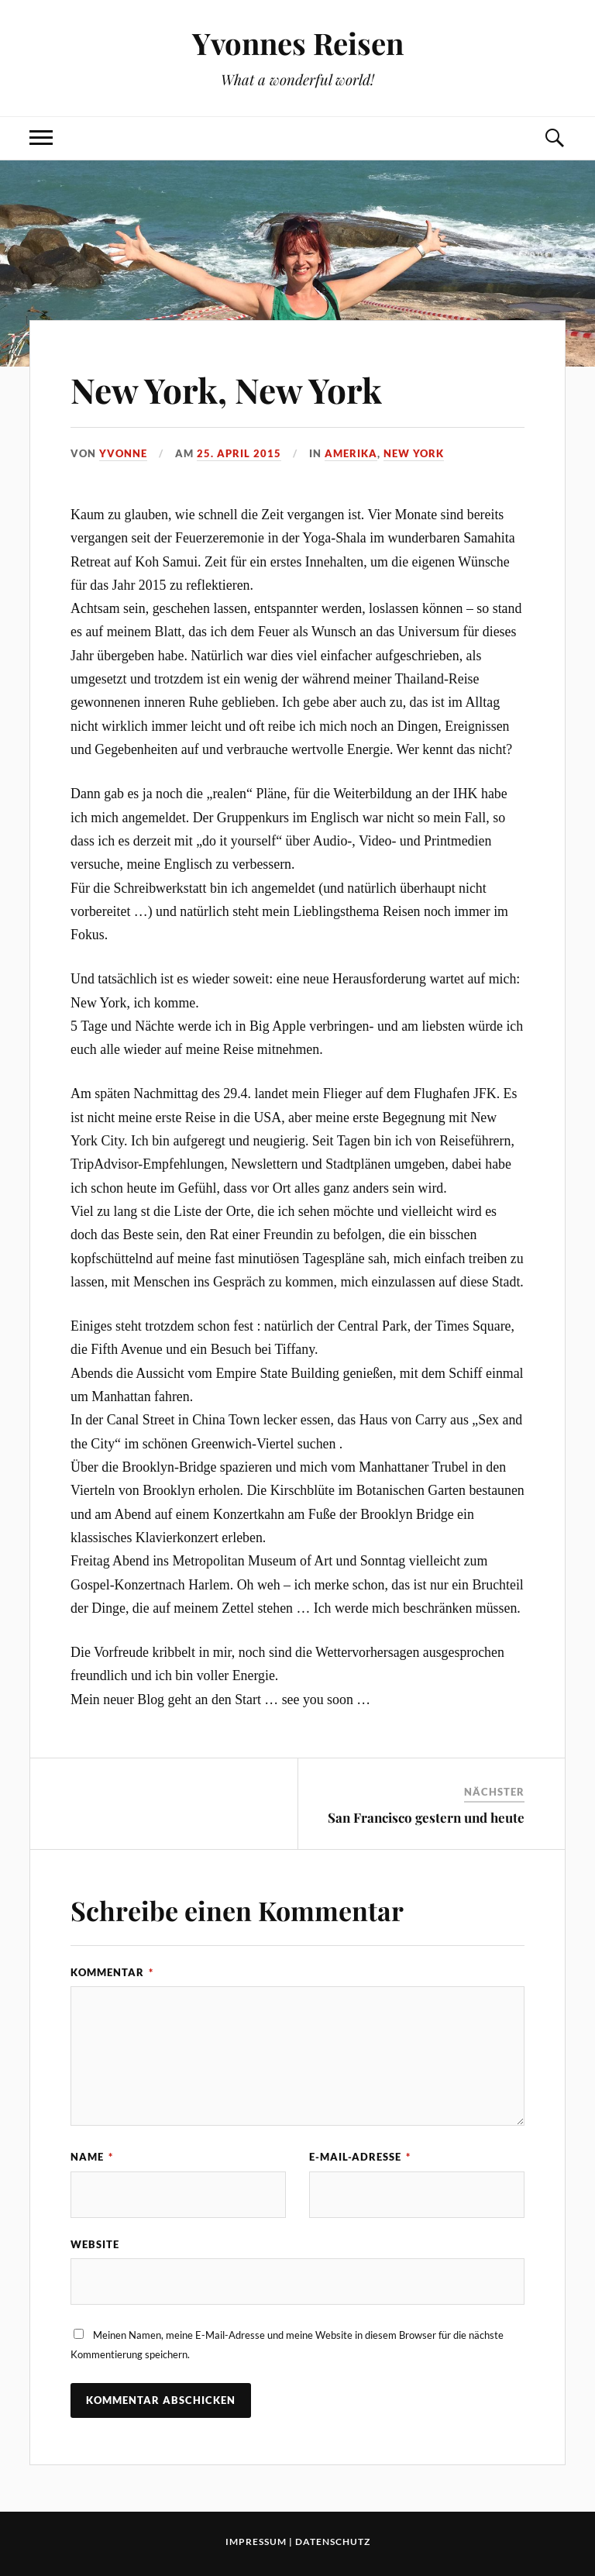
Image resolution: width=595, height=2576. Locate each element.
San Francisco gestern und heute (426, 1817)
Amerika (351, 453)
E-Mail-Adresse (360, 2157)
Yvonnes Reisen (298, 43)
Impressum (256, 2541)
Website (95, 2244)
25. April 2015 (239, 453)
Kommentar (112, 1972)
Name (92, 2157)
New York (413, 453)
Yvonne (123, 453)
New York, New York (226, 389)
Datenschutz (332, 2541)
